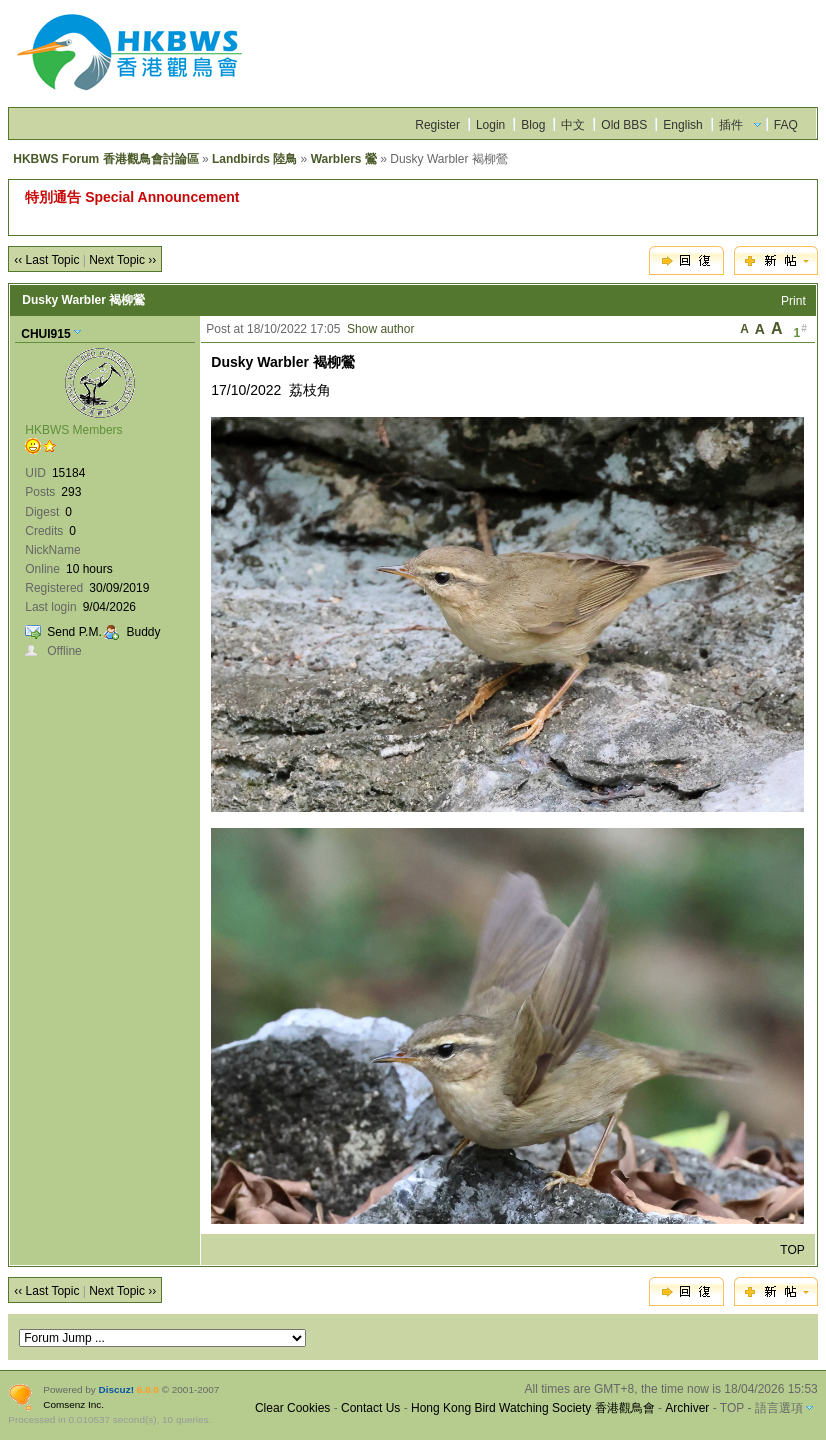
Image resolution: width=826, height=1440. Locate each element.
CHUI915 (45, 334)
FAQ (786, 125)
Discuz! (116, 1389)
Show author (380, 329)
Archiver (687, 1408)
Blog (533, 125)
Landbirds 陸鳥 (254, 159)
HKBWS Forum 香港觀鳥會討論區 (105, 159)
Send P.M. (74, 632)
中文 (573, 125)
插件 (731, 125)
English (682, 125)
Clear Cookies (292, 1408)
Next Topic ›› (122, 260)
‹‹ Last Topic (46, 260)
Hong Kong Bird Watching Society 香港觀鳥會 (533, 1408)
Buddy (143, 632)
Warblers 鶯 (344, 159)
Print (793, 301)
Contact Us (370, 1408)
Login (490, 125)
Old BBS (624, 125)
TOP (792, 1250)
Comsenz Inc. (73, 1404)
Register (437, 125)
